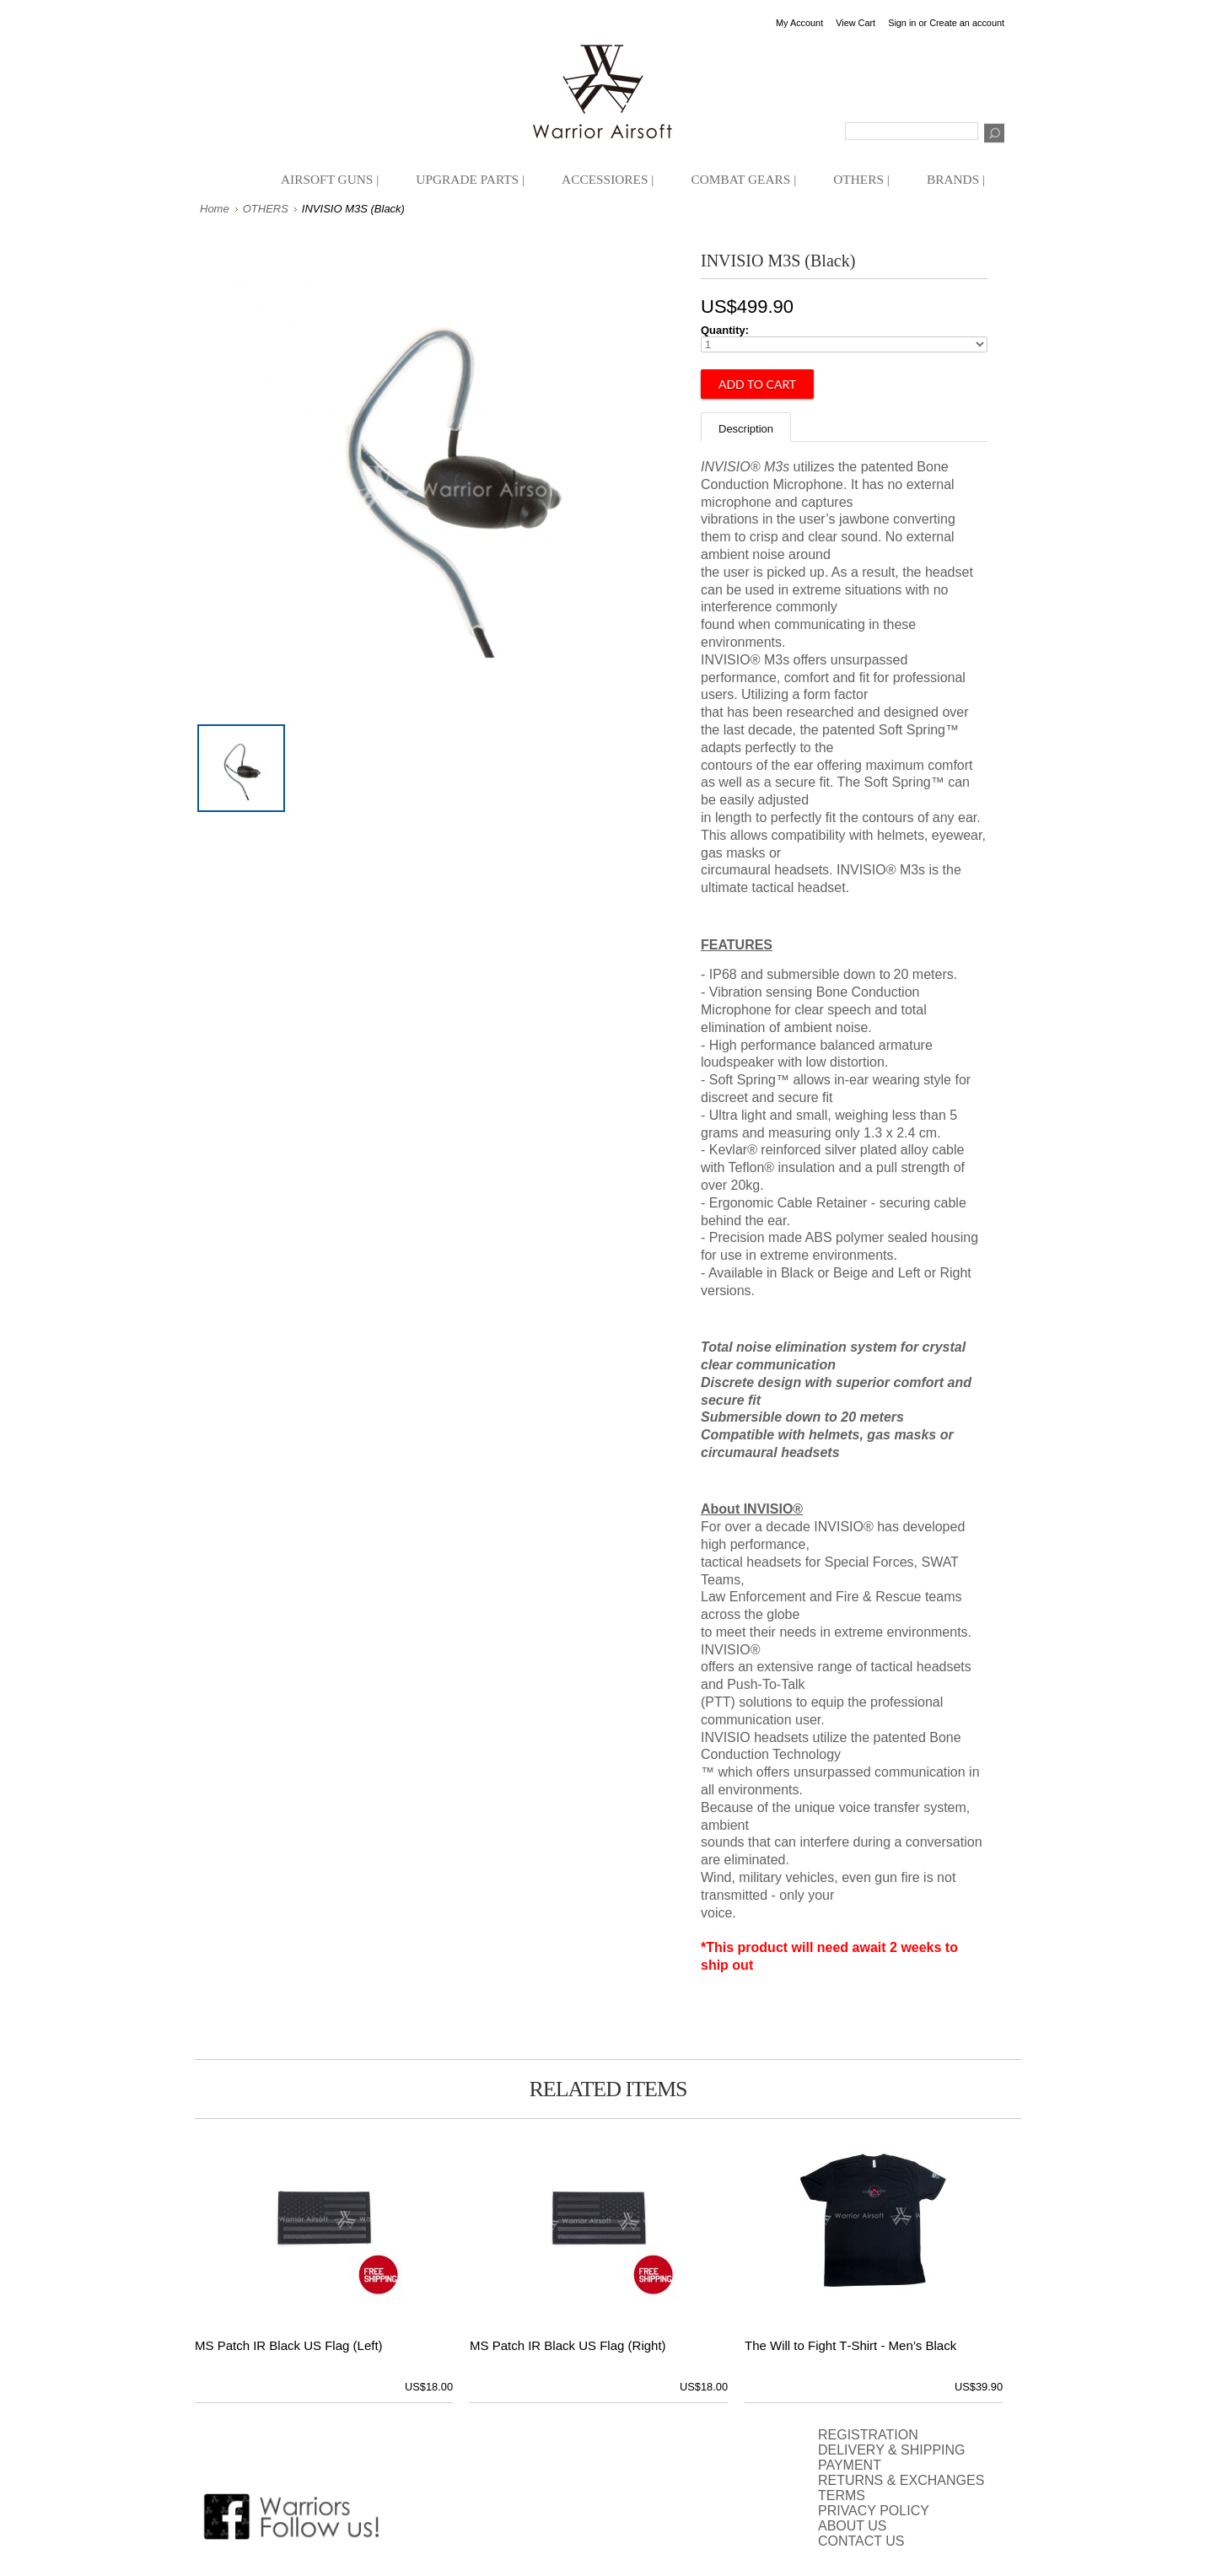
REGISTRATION (868, 2435)
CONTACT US (861, 2541)
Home (214, 208)
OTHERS (265, 208)
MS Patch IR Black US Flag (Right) (568, 2345)
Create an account (966, 23)
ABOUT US (852, 2526)
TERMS (841, 2495)
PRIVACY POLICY (873, 2510)
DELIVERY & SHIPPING (892, 2450)
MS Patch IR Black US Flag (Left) (289, 2345)
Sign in (902, 23)
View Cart (855, 23)
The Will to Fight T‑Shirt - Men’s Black (850, 2345)
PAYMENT (849, 2465)
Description (745, 428)
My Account (799, 23)
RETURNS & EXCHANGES (901, 2480)
